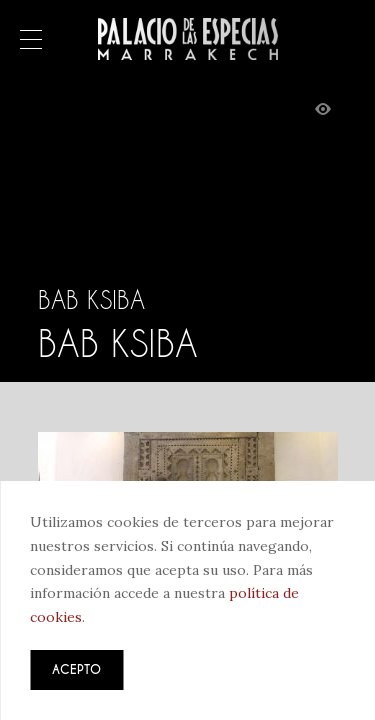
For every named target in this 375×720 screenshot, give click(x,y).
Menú (31, 41)
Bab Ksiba (91, 300)
